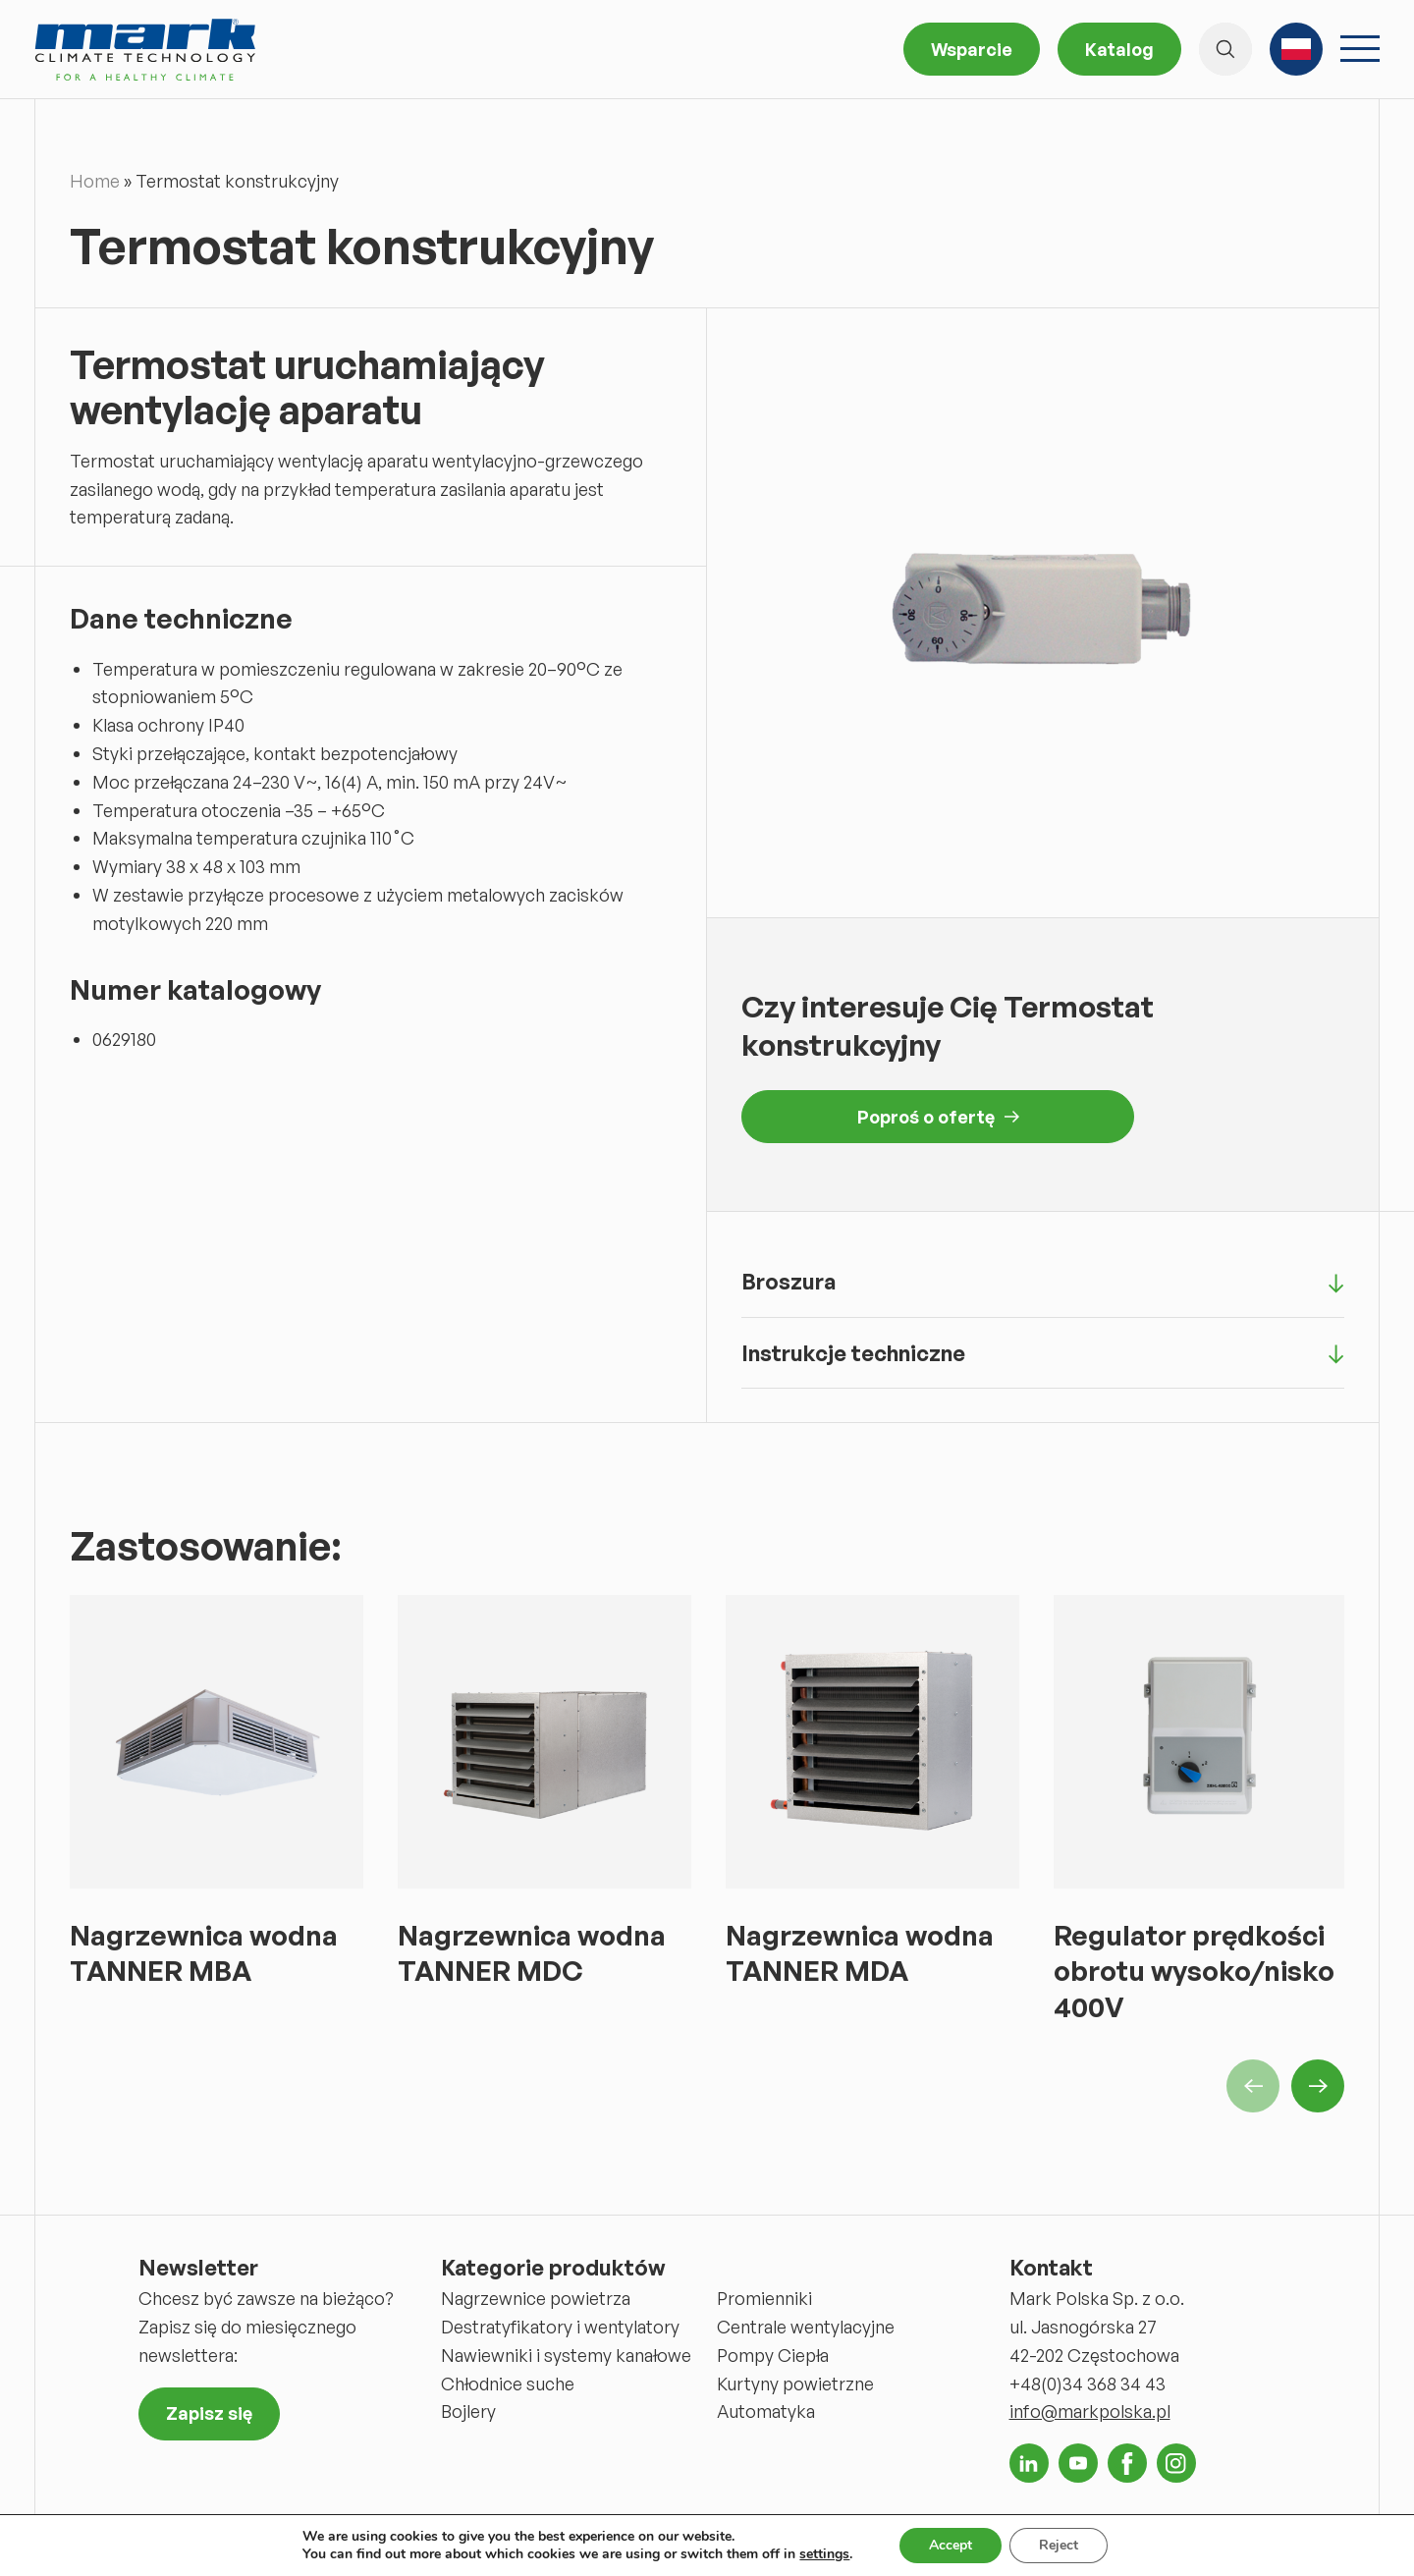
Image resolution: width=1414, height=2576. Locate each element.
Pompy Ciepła (773, 2355)
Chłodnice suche (507, 2383)
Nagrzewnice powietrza (535, 2298)
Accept (950, 2545)
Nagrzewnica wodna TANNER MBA (204, 1953)
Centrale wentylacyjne (806, 2326)
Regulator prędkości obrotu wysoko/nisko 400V (1194, 1971)
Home (95, 181)
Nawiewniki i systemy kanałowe (566, 2355)
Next (1317, 2085)
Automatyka (766, 2411)
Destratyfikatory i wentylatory (560, 2326)
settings (824, 2554)
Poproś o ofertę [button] (938, 1116)
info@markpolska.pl (1089, 2411)
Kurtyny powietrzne (795, 2383)
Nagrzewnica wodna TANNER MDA (860, 1953)
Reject (1058, 2545)
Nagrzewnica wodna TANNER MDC (532, 1953)
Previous (1252, 2085)
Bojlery (468, 2411)
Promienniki (764, 2298)
